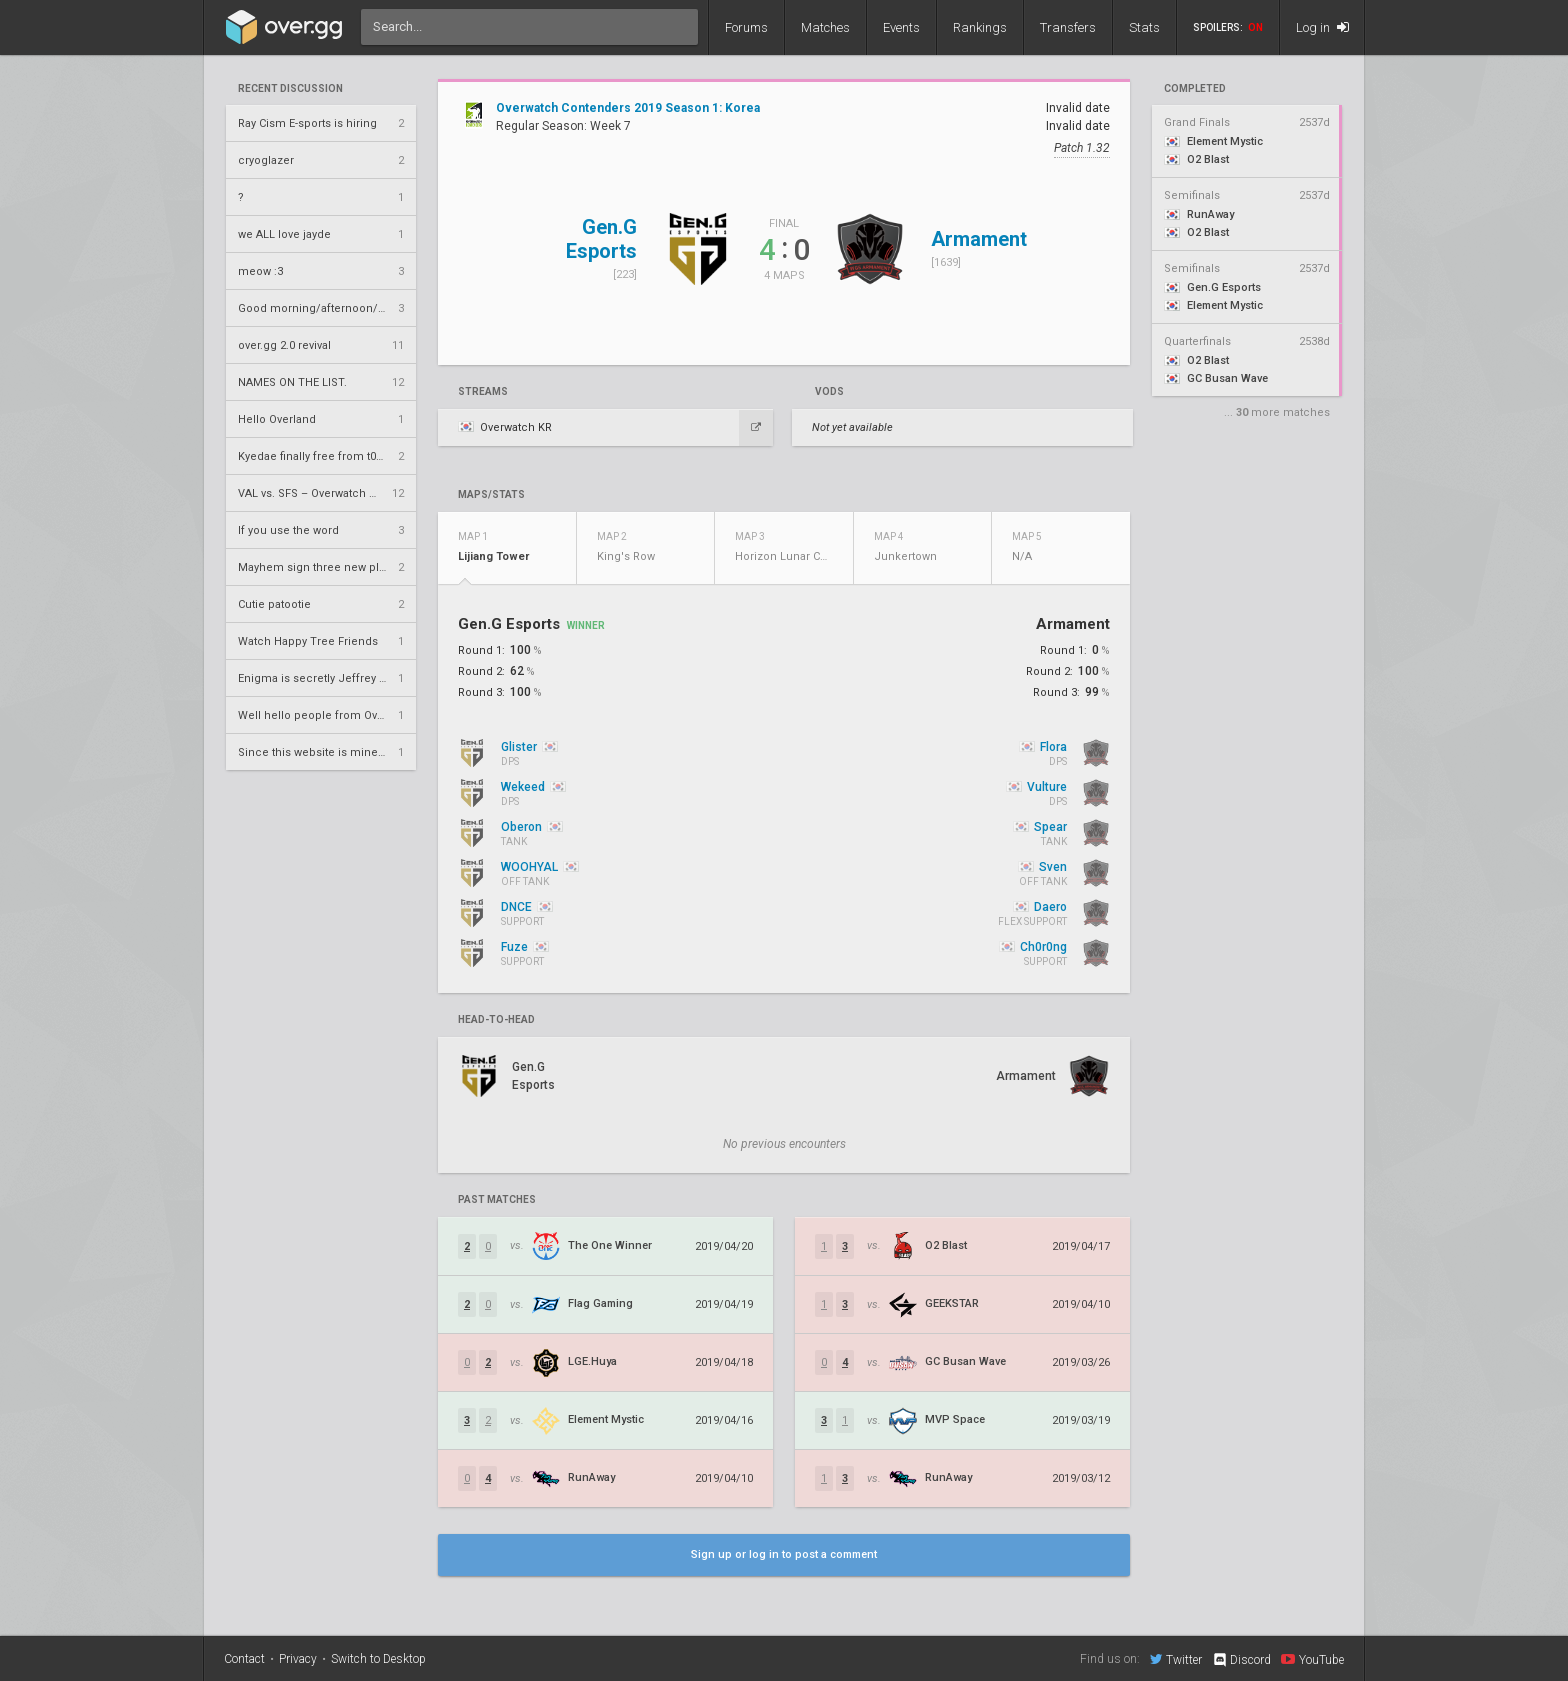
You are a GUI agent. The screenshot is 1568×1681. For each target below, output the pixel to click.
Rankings (980, 27)
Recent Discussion (290, 89)
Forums (746, 27)
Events (901, 27)
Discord (1241, 1660)
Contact (244, 1659)
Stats (1144, 27)
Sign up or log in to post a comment (784, 1554)
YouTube (1312, 1659)
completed (1195, 89)
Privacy (298, 1659)
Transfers (1068, 27)
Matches (825, 27)
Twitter (1176, 1659)
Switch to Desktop (378, 1659)
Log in (1322, 27)
